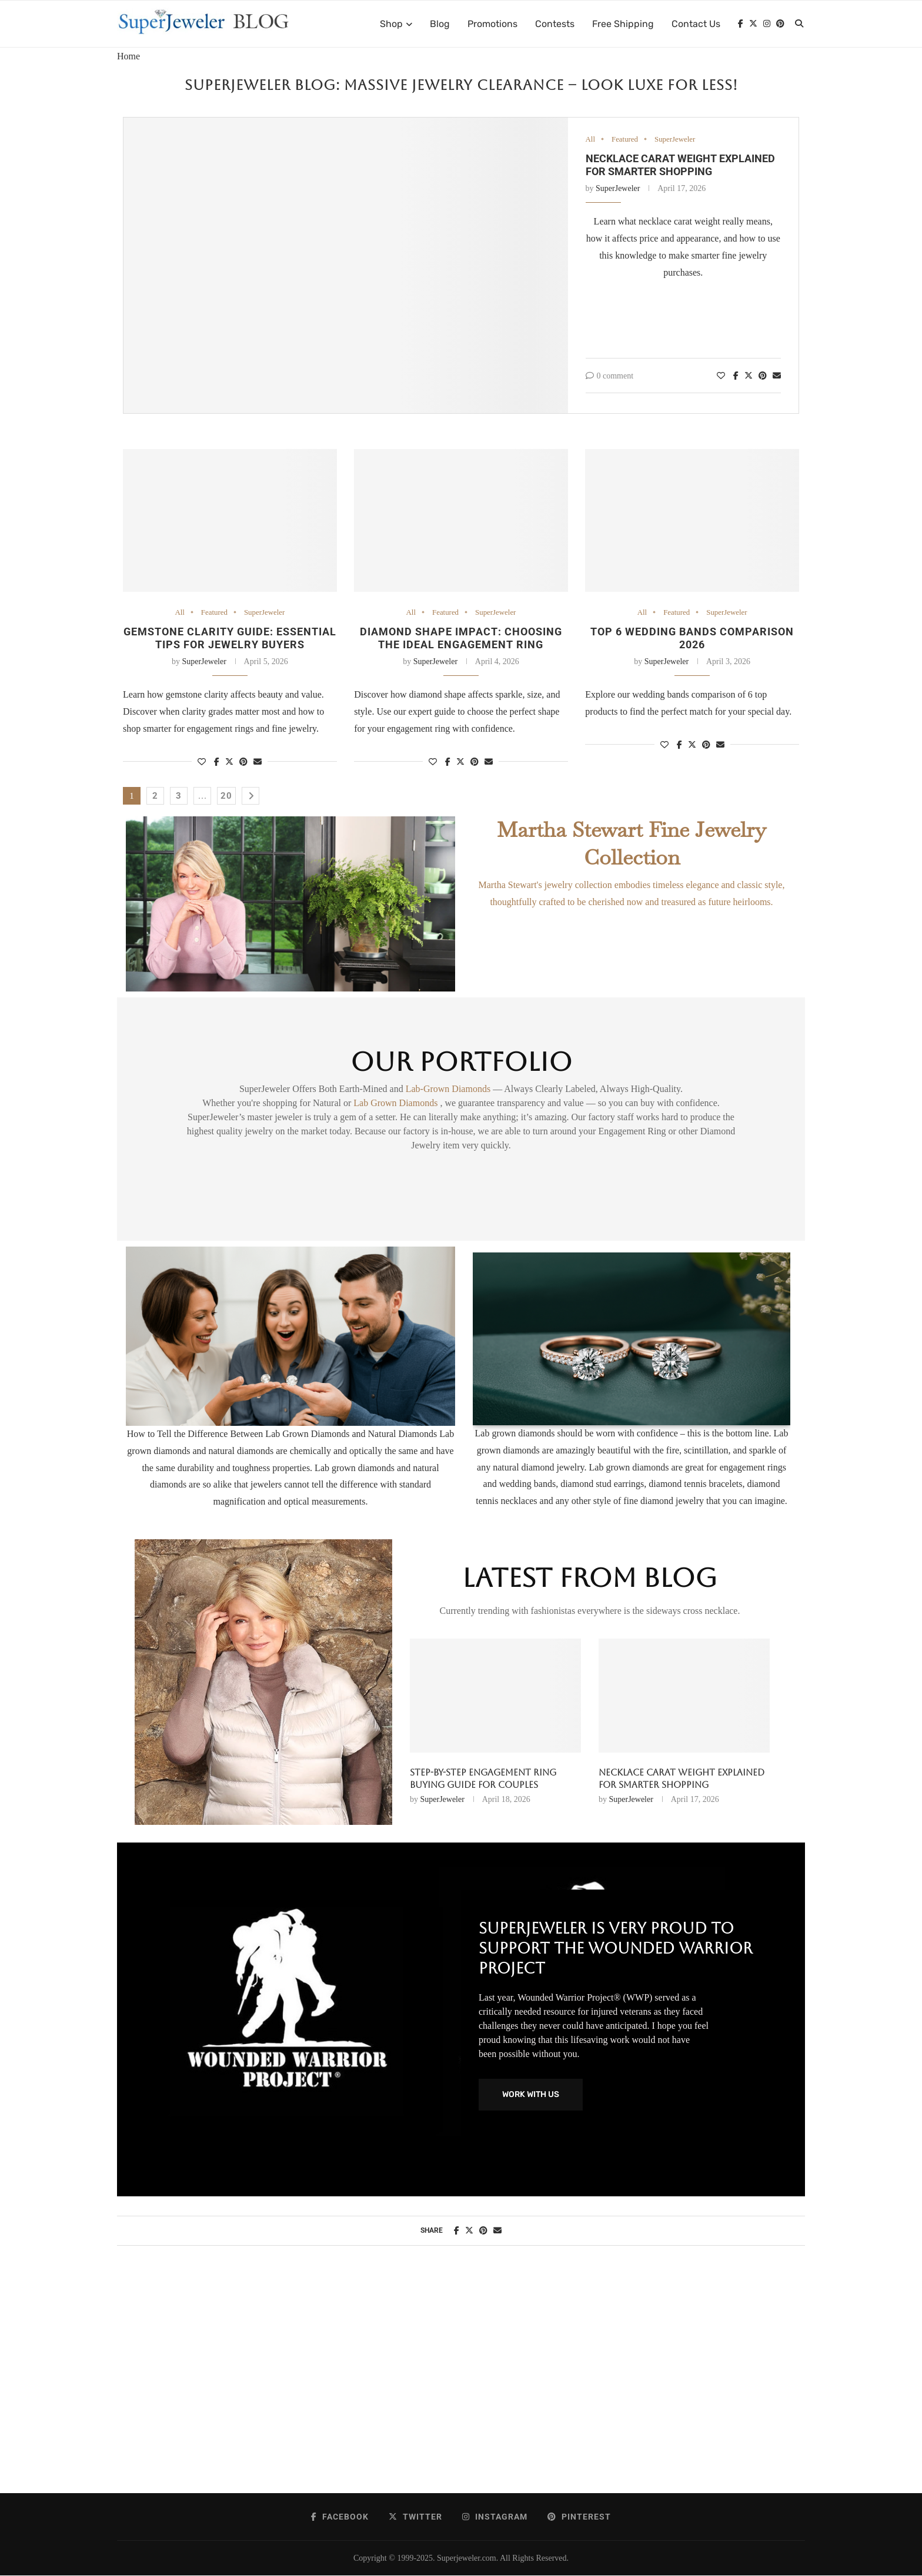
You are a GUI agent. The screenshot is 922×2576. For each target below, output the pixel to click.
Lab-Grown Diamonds (449, 1089)
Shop (391, 23)
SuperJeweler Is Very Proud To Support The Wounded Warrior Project (616, 1948)
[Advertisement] (461, 2381)
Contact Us (696, 23)
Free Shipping (623, 23)
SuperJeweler (675, 139)
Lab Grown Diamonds (396, 1103)
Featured (625, 139)
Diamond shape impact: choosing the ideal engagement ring (461, 638)
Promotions (492, 23)
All (591, 139)
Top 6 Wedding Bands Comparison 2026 (692, 638)
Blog (440, 23)
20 (226, 795)
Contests (554, 23)
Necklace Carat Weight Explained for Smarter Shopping (680, 164)
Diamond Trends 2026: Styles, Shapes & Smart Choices (670, 1779)
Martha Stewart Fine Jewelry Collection (631, 843)
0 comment (610, 375)
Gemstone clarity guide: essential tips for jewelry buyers (229, 638)
